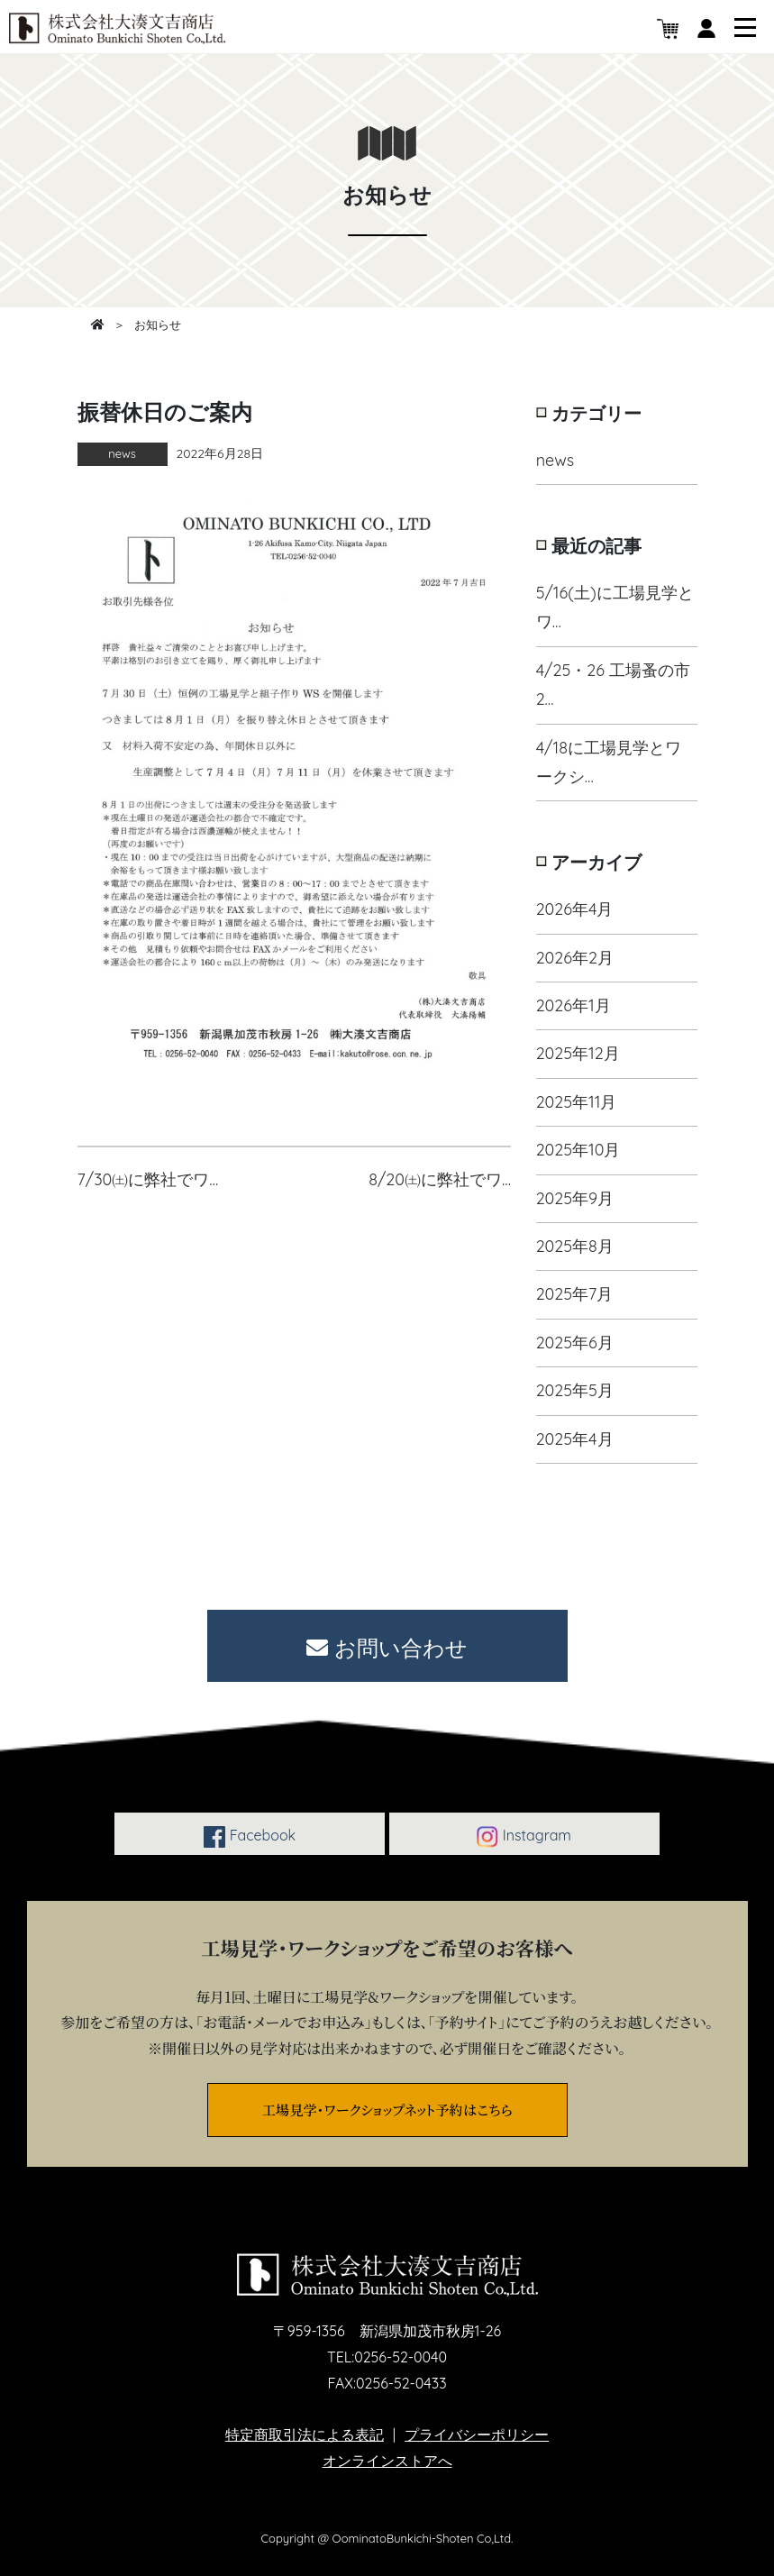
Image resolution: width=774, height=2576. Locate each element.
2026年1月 (573, 1005)
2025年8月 (575, 1246)
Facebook (250, 1837)
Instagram (523, 1837)
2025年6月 (575, 1342)
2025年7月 (575, 1293)
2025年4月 (575, 1439)
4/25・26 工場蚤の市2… (613, 684)
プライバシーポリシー (477, 2434)
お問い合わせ (387, 1647)
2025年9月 (575, 1198)
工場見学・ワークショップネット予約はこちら (387, 2109)
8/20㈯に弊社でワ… (440, 1179)
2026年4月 (575, 909)
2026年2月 (575, 957)
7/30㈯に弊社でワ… (148, 1179)
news (555, 460)
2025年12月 (578, 1053)
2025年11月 (576, 1102)
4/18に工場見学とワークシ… (608, 762)
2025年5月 (575, 1390)
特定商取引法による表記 (304, 2434)
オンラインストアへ (387, 2461)
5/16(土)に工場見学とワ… (615, 607)
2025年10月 (578, 1149)
